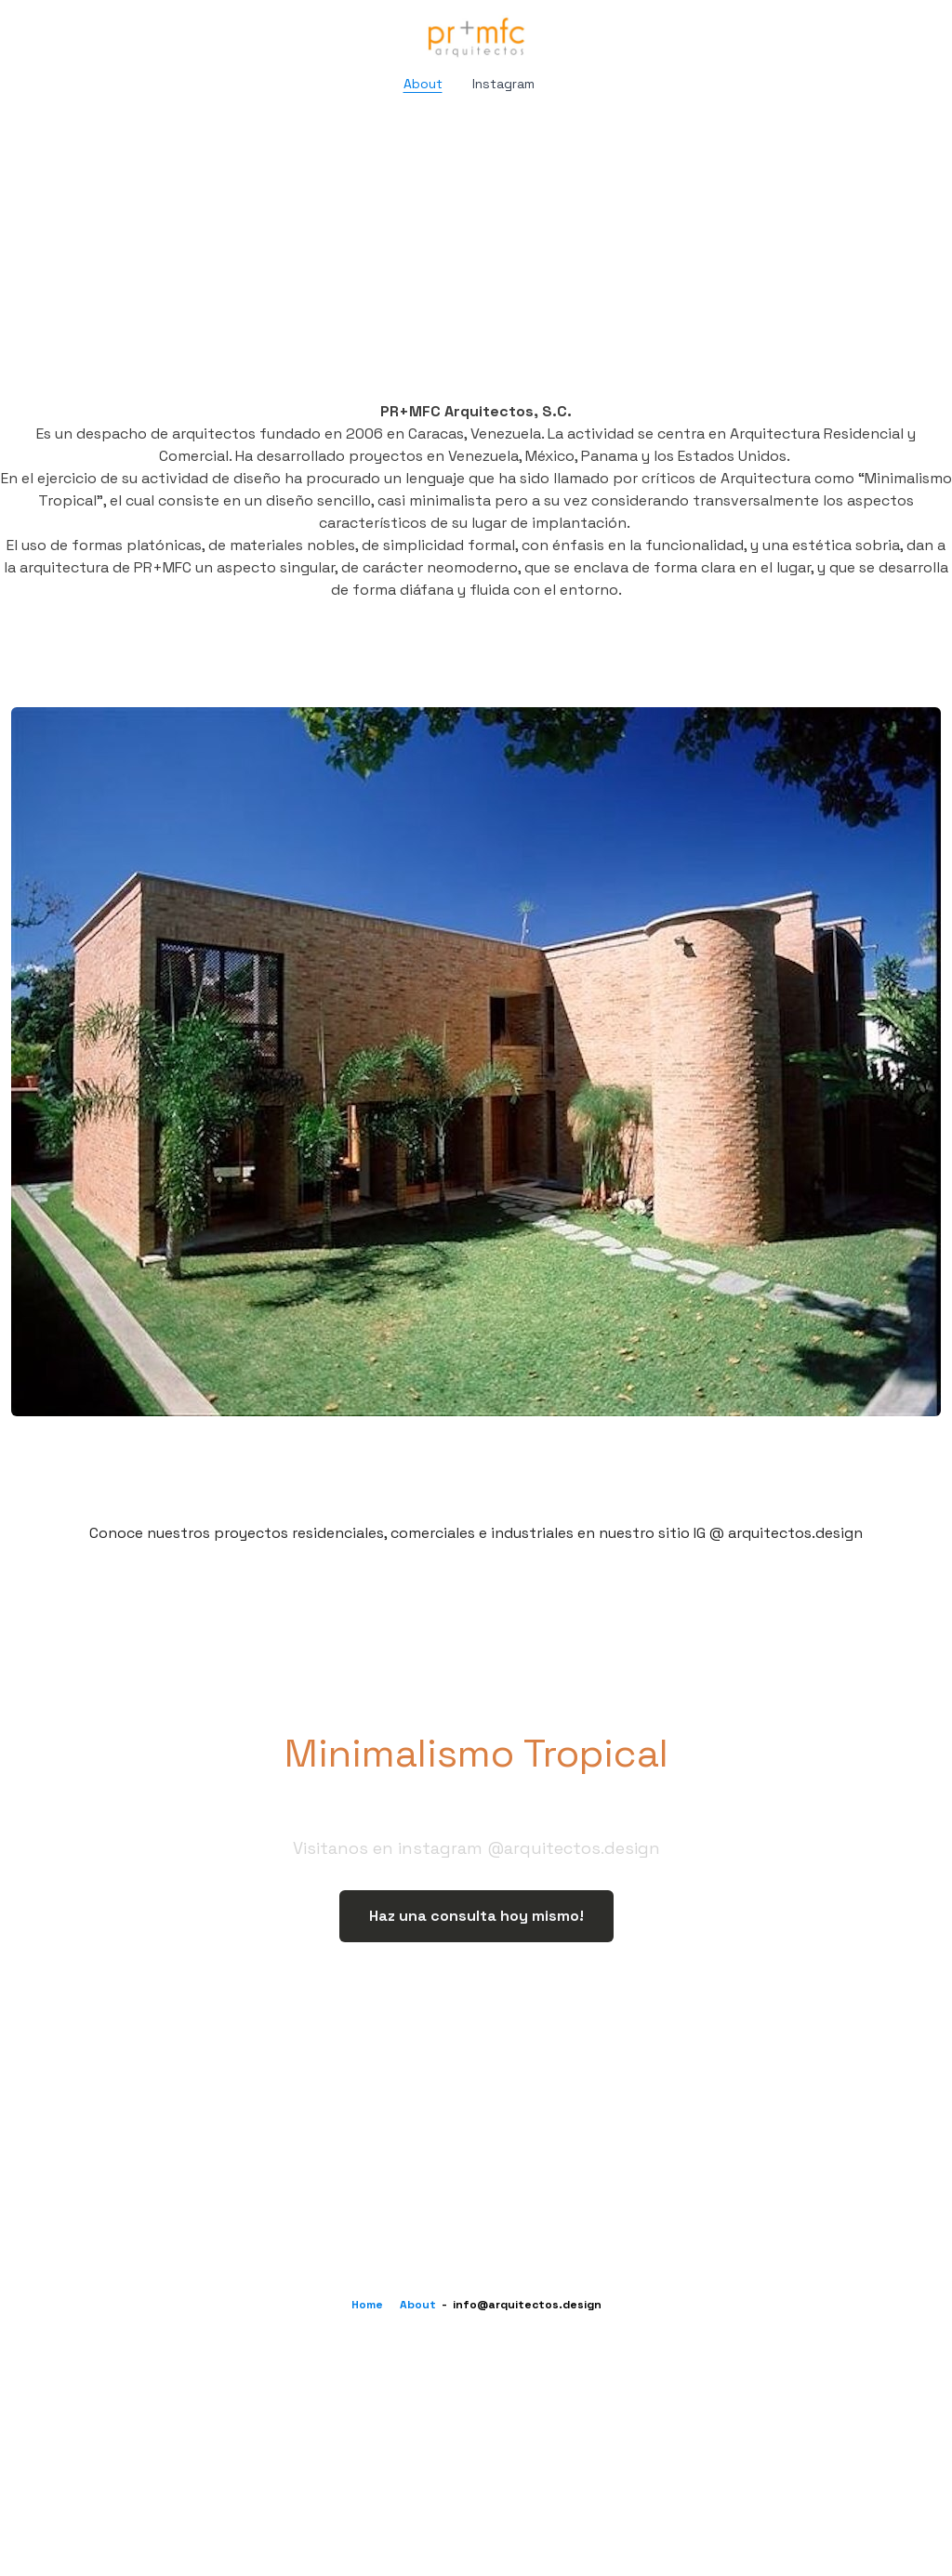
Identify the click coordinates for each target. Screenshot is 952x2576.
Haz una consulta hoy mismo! (476, 1915)
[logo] (476, 37)
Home (367, 2304)
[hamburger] (59, 30)
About (418, 2304)
